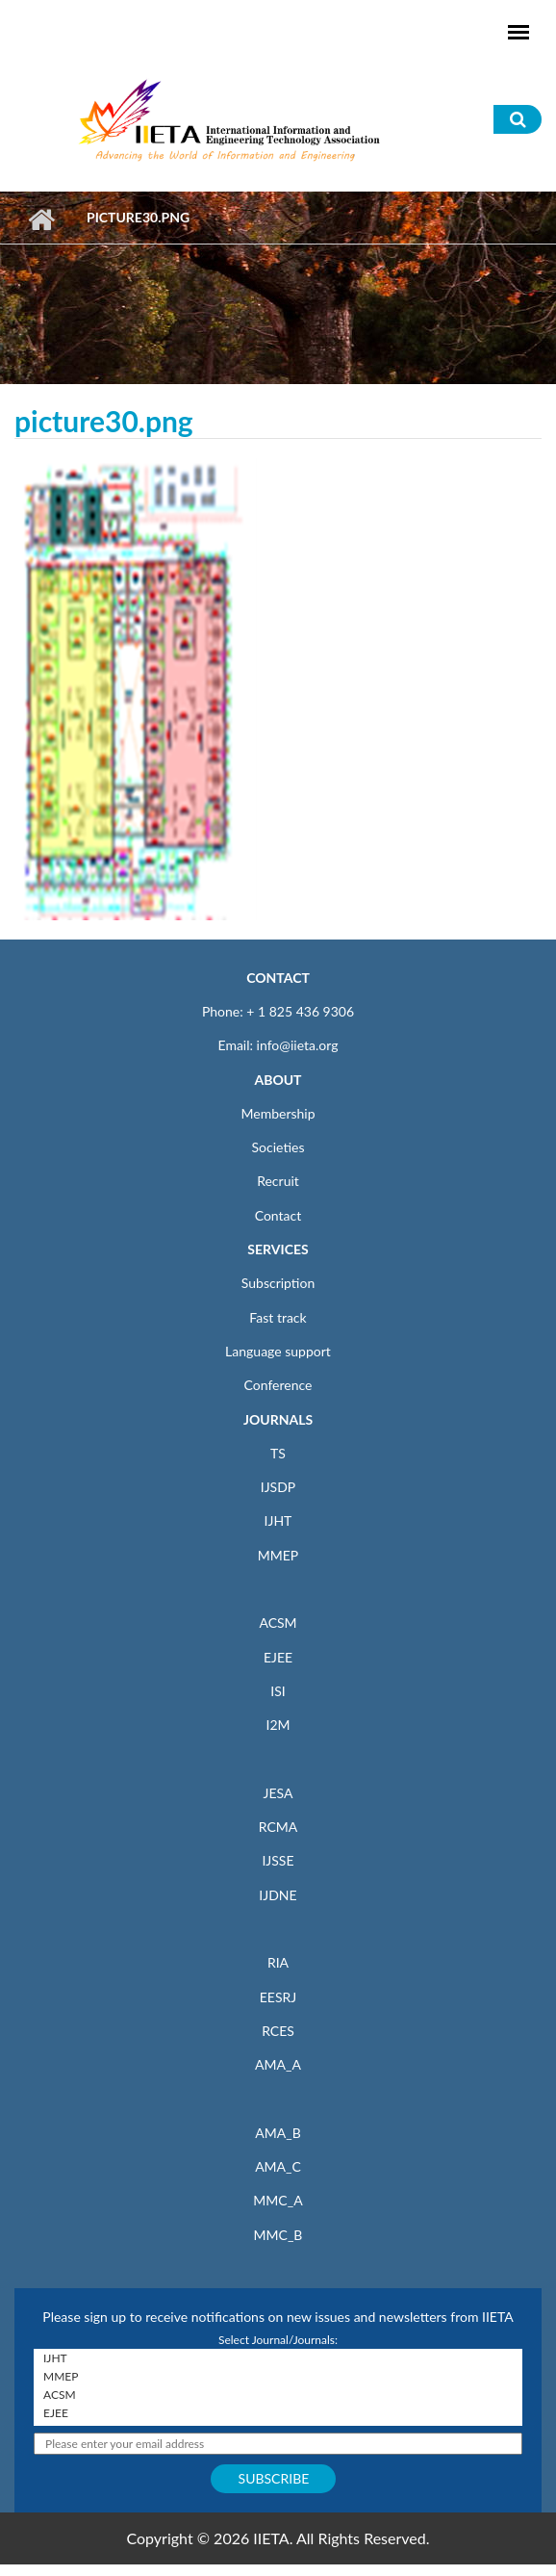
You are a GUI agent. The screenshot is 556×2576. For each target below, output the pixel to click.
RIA (278, 1962)
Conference (278, 1385)
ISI (277, 1691)
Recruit (278, 1180)
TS (278, 1453)
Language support (278, 1351)
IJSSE (277, 1860)
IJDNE (277, 1895)
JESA (278, 1793)
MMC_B (278, 2235)
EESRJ (278, 1997)
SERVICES (277, 1249)
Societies (278, 1147)
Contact (278, 1215)
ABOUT (277, 1079)
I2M (277, 1724)
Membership (277, 1113)
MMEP (278, 1555)
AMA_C (278, 2166)
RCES (278, 2030)
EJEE (278, 1657)
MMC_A (277, 2200)
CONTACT (278, 977)
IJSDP (278, 1487)
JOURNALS (278, 1419)
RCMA (278, 1826)
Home (40, 219)
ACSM (277, 1622)
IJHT (278, 1520)
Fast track (277, 1317)
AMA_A (278, 2064)
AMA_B (277, 2133)
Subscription (278, 1283)
